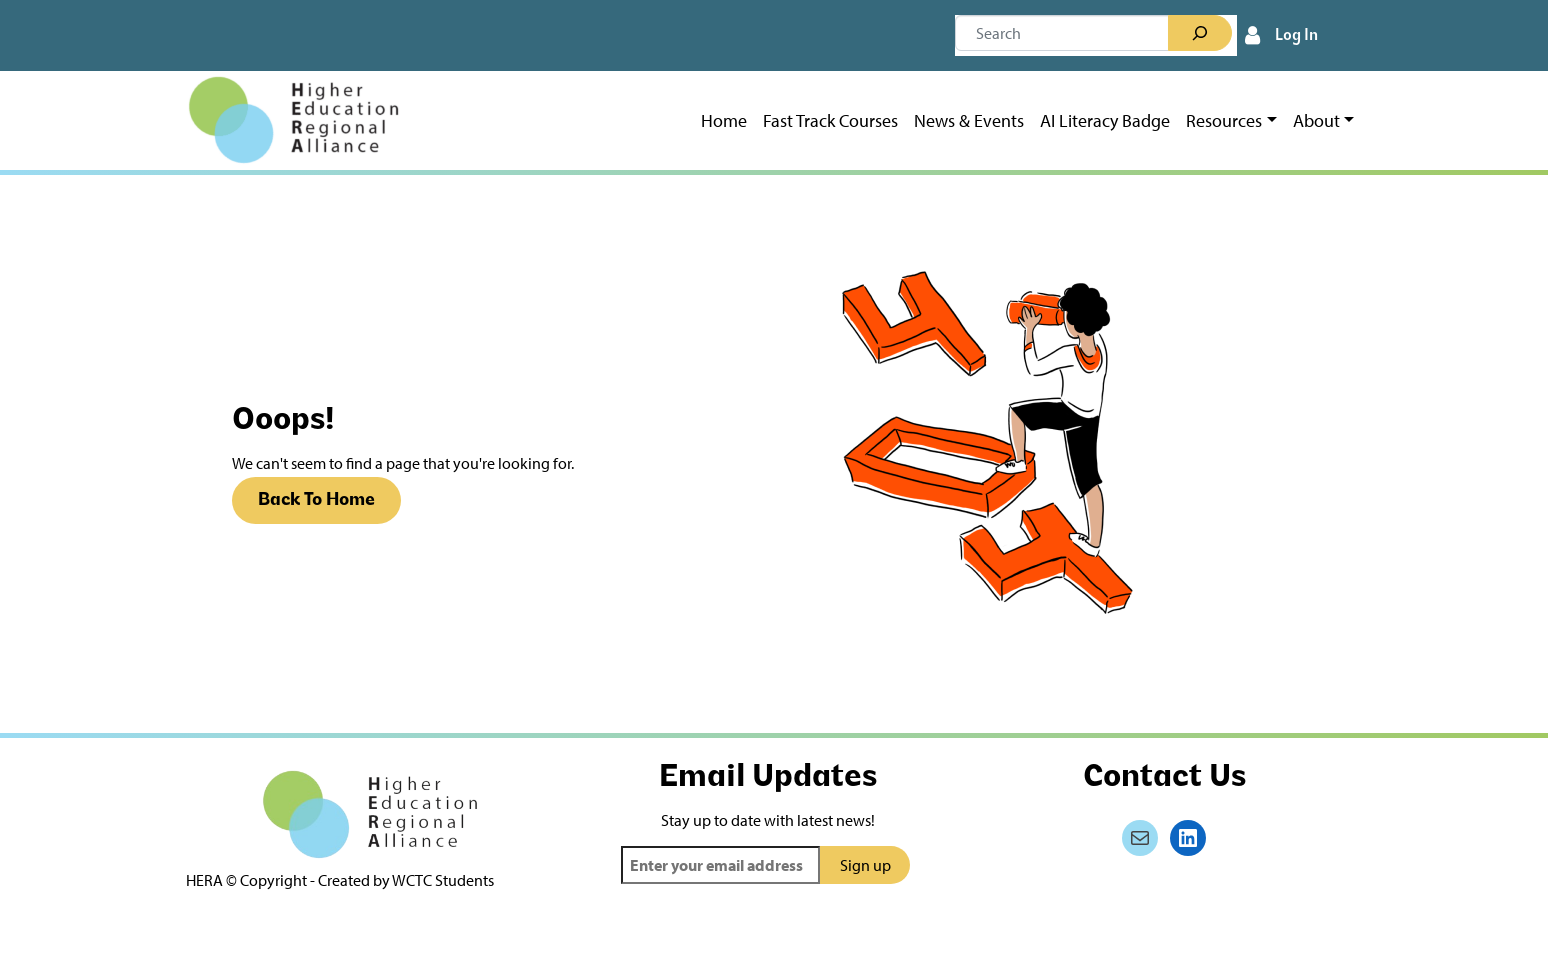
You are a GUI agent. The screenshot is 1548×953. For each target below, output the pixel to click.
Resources (1224, 120)
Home (724, 120)
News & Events (969, 120)
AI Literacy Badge (1105, 120)
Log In (1296, 36)
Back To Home (316, 500)
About (1316, 120)
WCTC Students (443, 880)
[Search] (1200, 33)
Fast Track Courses (830, 120)
